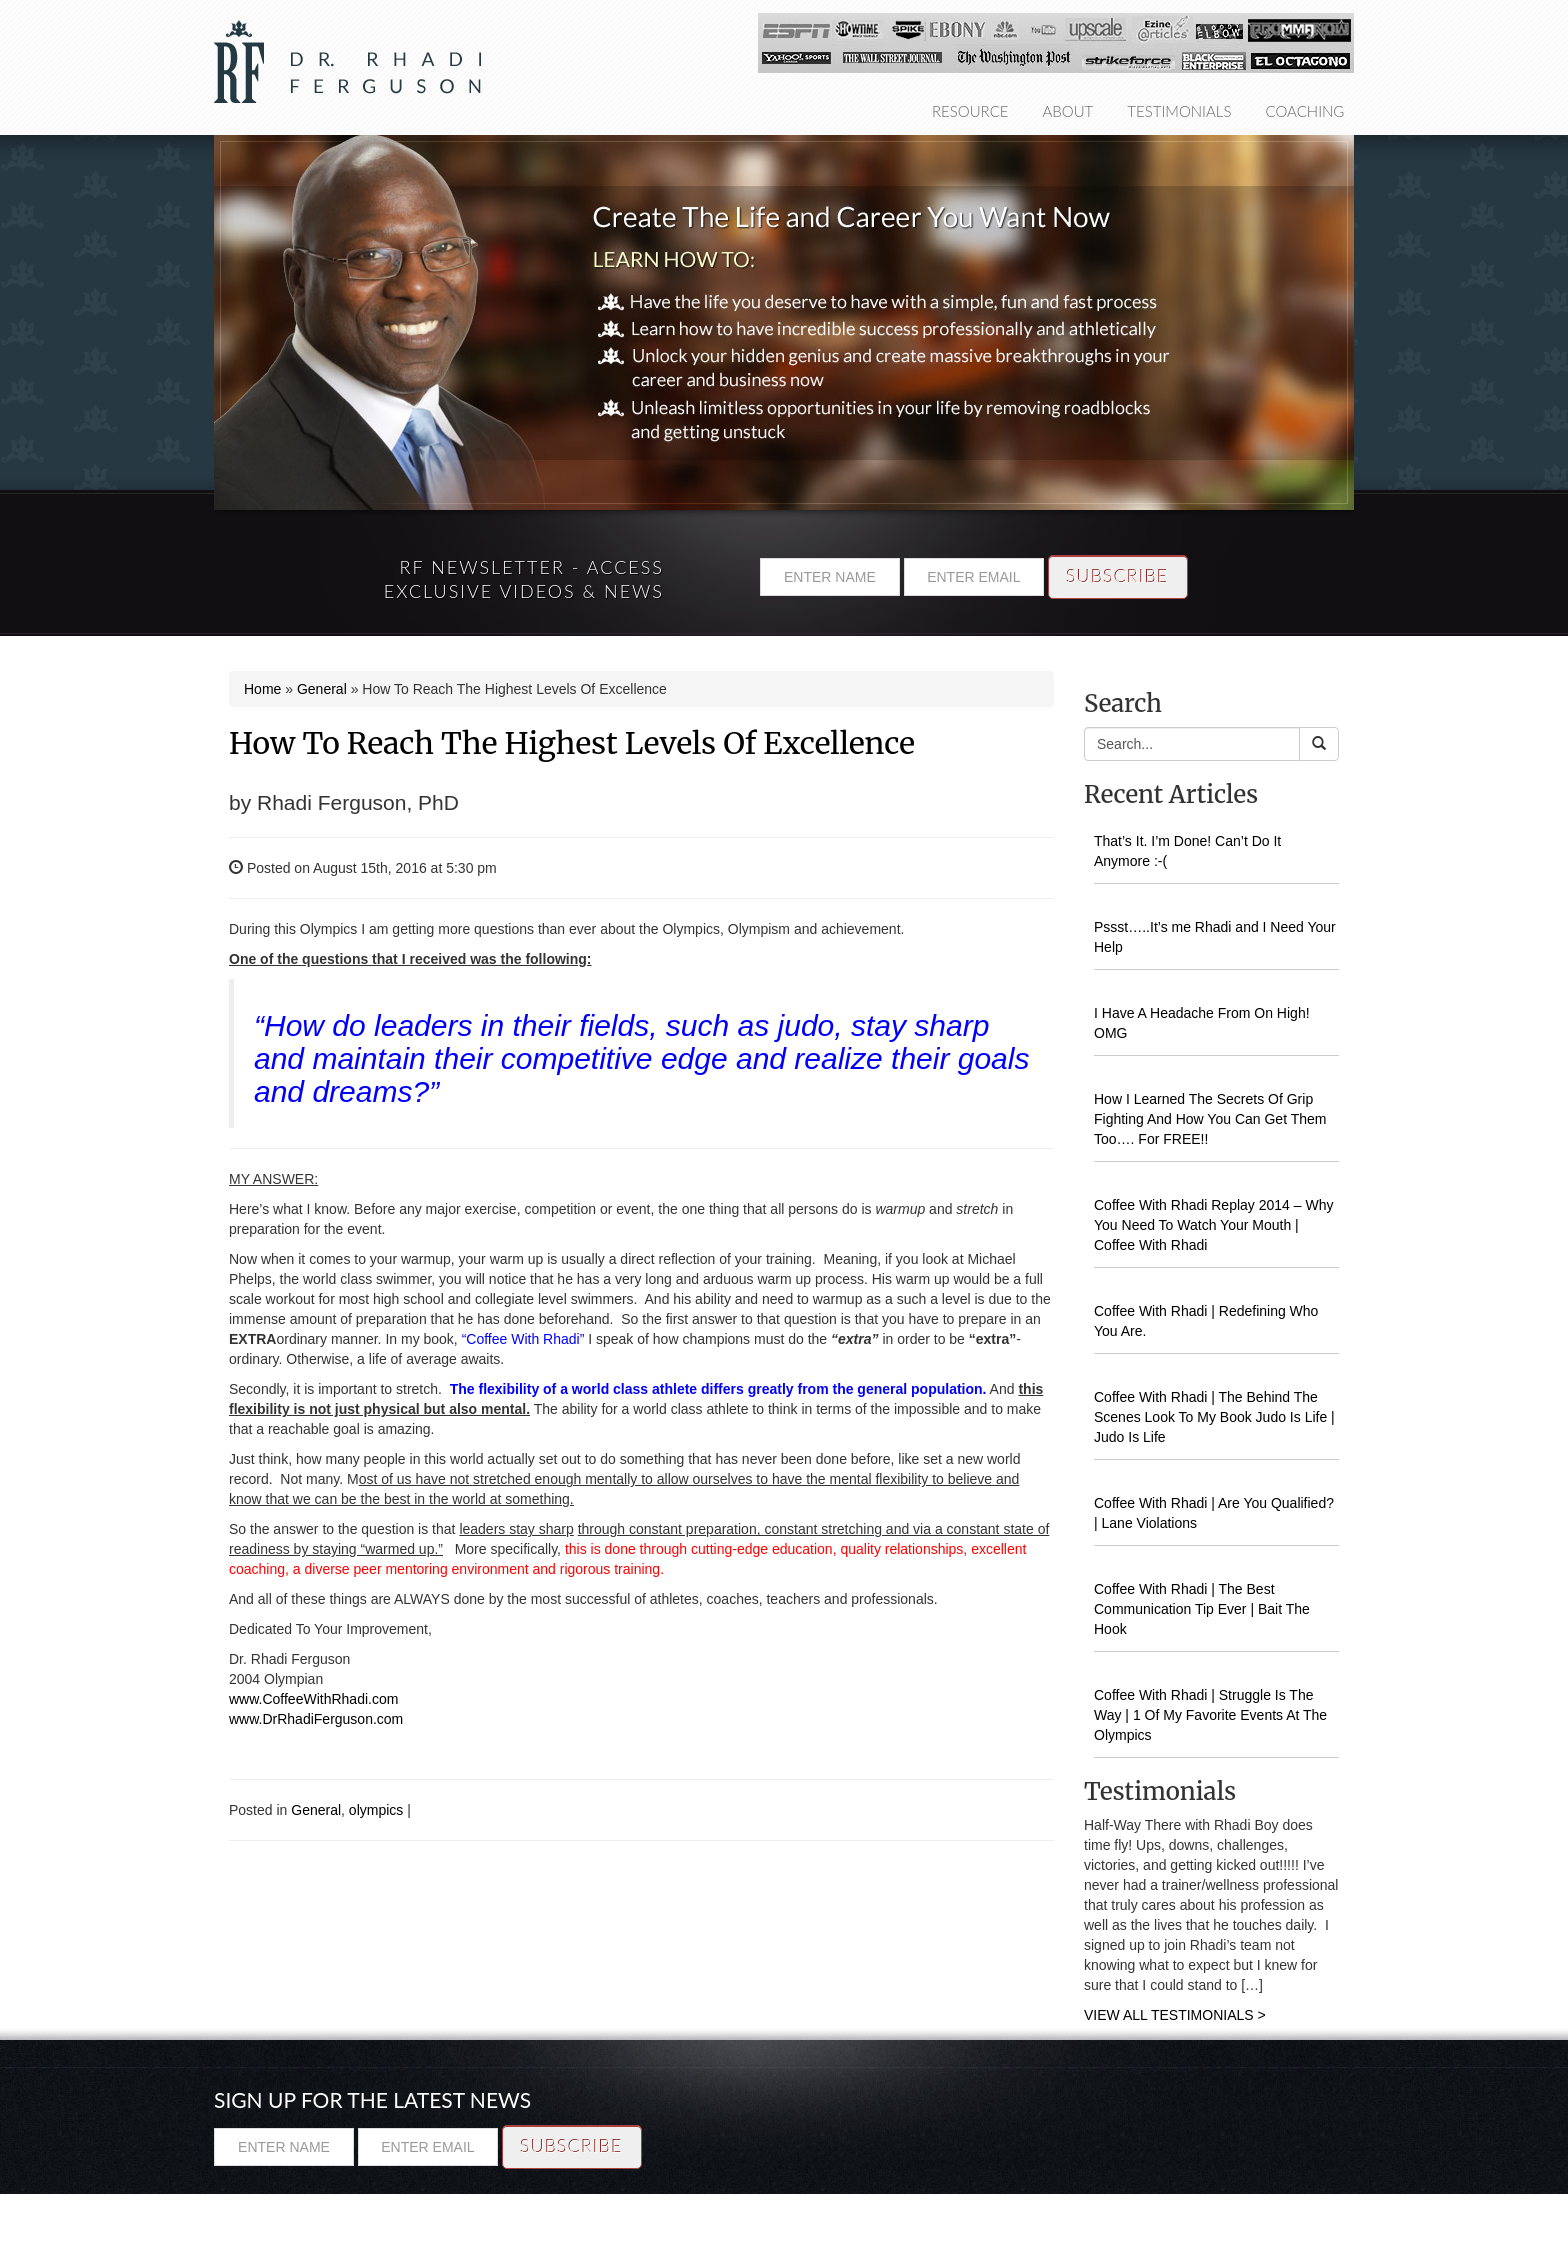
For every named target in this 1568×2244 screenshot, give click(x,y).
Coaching (1304, 111)
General (322, 689)
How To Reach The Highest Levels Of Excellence (572, 743)
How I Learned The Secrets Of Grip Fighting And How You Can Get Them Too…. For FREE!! (1210, 1119)
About (1068, 111)
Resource (970, 111)
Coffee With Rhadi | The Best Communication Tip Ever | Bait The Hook (1202, 1609)
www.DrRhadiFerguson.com (316, 1719)
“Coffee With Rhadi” (523, 1339)
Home (262, 689)
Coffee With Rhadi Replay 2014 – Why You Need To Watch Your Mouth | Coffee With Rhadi (1213, 1225)
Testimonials (1179, 111)
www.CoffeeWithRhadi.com (313, 1699)
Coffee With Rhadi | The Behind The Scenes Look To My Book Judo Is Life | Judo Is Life (1214, 1417)
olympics (376, 1810)
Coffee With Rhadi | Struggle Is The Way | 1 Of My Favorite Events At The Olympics (1210, 1715)
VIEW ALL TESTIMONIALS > (1175, 2015)
